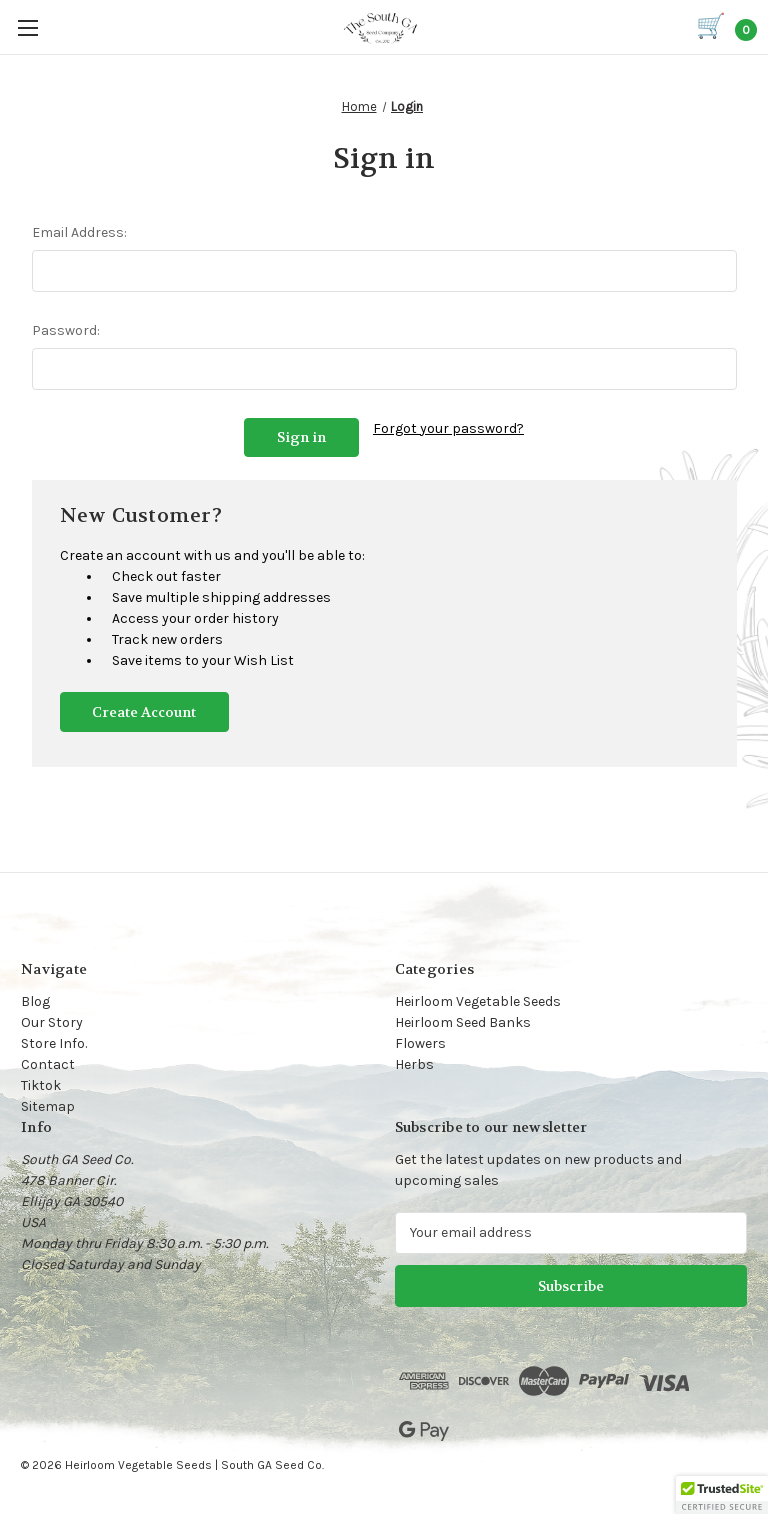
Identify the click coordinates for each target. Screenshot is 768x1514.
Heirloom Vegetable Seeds (478, 999)
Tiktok (41, 1083)
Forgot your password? (448, 428)
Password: (66, 330)
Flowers (420, 1041)
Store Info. (54, 1041)
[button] (722, 1495)
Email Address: (79, 232)
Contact (48, 1062)
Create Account (144, 710)
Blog (35, 999)
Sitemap (48, 1104)
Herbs (414, 1062)
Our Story (52, 1020)
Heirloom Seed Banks (463, 1020)
